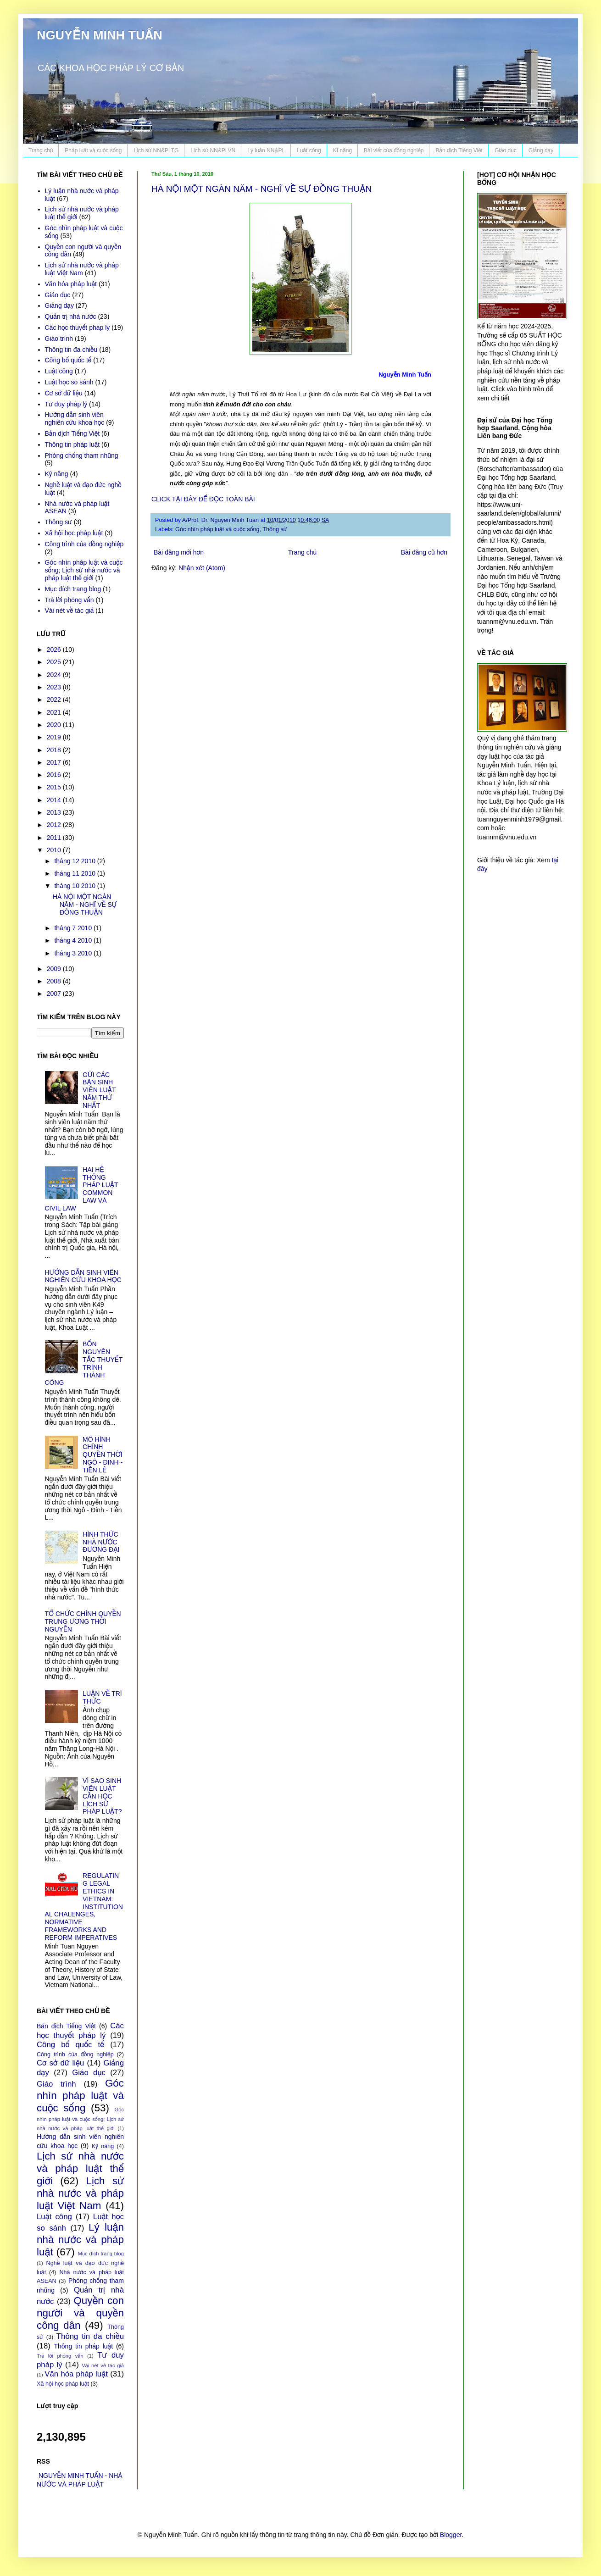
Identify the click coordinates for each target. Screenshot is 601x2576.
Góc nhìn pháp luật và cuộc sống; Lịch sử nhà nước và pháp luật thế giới (84, 570)
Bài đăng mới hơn (179, 552)
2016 (55, 774)
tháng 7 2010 (74, 928)
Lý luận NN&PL (266, 150)
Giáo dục (506, 150)
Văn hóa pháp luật (71, 284)
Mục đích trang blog (73, 589)
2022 (55, 699)
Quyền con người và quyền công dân (80, 2313)
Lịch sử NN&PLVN (212, 150)
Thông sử (274, 529)
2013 (55, 812)
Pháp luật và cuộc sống (93, 150)
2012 (55, 824)
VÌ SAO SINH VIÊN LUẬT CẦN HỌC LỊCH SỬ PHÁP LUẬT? (102, 1796)
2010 (55, 850)
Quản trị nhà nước (70, 316)
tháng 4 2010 (74, 940)
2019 (55, 737)
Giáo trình (59, 338)
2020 (55, 724)
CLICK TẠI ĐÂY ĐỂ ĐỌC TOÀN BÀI (203, 499)
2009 (55, 968)
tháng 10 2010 (75, 885)
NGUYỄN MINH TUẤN (99, 35)
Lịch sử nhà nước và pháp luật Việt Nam (82, 269)
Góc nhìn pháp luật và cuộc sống (217, 529)
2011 (55, 837)
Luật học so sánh (69, 382)
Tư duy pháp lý (66, 404)
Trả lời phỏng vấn (69, 600)
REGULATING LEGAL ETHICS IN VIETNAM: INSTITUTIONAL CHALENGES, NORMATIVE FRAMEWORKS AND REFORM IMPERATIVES (84, 1906)
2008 (55, 981)
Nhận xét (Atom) (201, 568)
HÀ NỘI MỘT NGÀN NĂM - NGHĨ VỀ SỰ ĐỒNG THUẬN (261, 189)
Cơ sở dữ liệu (64, 393)
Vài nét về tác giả (69, 610)
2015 (55, 787)
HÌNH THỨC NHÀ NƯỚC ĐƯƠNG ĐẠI (101, 1542)
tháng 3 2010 (74, 953)
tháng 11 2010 (75, 873)
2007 (55, 993)
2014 (55, 800)
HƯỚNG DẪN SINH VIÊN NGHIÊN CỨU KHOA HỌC (83, 1276)
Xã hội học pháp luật (74, 533)
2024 (55, 674)
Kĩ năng (342, 150)
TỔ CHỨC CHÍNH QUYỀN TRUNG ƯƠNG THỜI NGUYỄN (83, 1621)
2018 (55, 750)
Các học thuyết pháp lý (77, 327)
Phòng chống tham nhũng (81, 455)
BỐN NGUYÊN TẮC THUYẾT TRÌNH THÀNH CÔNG (84, 1363)
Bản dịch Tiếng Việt (458, 150)
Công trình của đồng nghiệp (84, 544)
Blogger (451, 2534)
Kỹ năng (56, 473)
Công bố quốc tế (68, 360)
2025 (55, 662)
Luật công (309, 150)
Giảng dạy (541, 150)
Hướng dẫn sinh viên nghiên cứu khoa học (75, 418)
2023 (55, 687)
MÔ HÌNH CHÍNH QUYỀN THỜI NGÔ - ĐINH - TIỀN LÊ (102, 1455)
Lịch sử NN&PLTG (156, 150)
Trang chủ (40, 150)
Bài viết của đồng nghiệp (393, 150)
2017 (55, 762)
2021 (55, 712)
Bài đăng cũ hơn (424, 552)
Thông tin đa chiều (71, 349)
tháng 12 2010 (75, 861)
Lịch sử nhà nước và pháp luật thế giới (80, 2168)
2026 (55, 649)
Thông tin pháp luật (72, 444)
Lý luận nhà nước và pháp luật (80, 2239)
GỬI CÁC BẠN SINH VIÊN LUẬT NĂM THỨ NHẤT (99, 1090)
